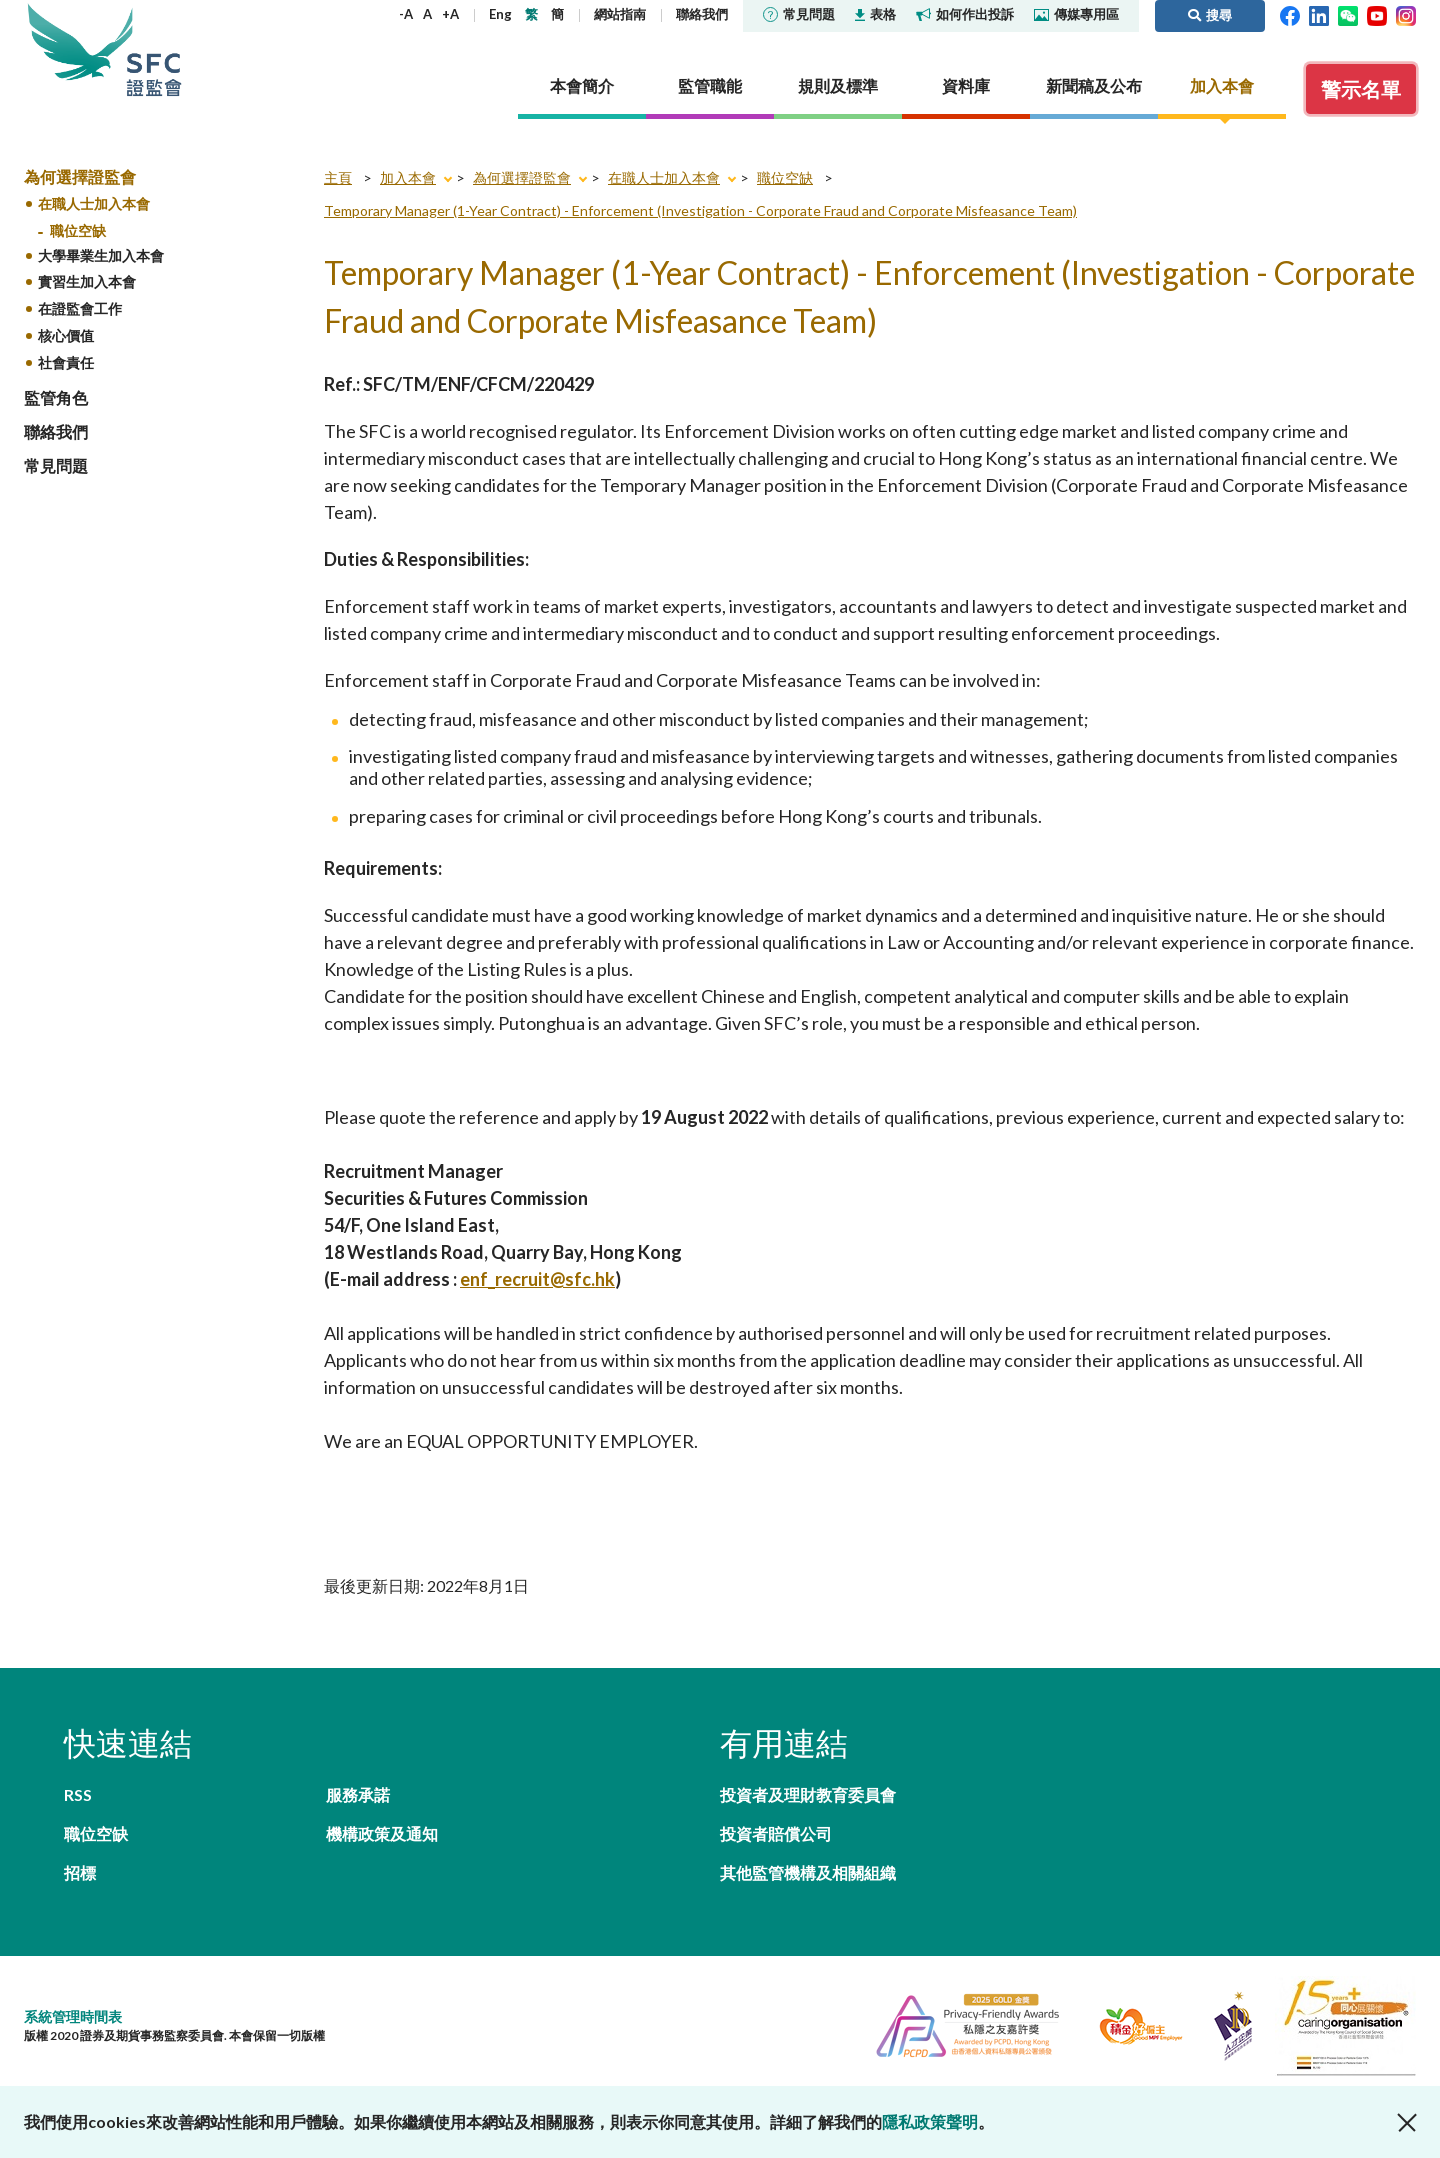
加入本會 (408, 177)
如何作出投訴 (965, 14)
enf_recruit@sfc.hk (537, 1279)
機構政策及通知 (382, 1833)
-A (406, 14)
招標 (80, 1872)
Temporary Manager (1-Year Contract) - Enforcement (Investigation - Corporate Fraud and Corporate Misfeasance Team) (700, 210)
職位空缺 (78, 230)
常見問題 (799, 14)
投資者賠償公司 (776, 1833)
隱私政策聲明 (930, 2121)
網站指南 (620, 14)
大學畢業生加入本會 (101, 255)
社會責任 (66, 362)
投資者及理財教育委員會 (808, 1794)
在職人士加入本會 (94, 203)
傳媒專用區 (1076, 14)
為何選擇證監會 (80, 176)
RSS (78, 1794)
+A (450, 14)
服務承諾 (358, 1794)
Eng (500, 14)
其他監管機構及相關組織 (808, 1872)
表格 (875, 14)
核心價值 (66, 335)
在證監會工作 (80, 308)
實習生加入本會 (87, 281)
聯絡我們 (702, 14)
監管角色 (56, 397)
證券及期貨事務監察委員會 (154, 49)
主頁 (338, 177)
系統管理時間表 (73, 2016)
